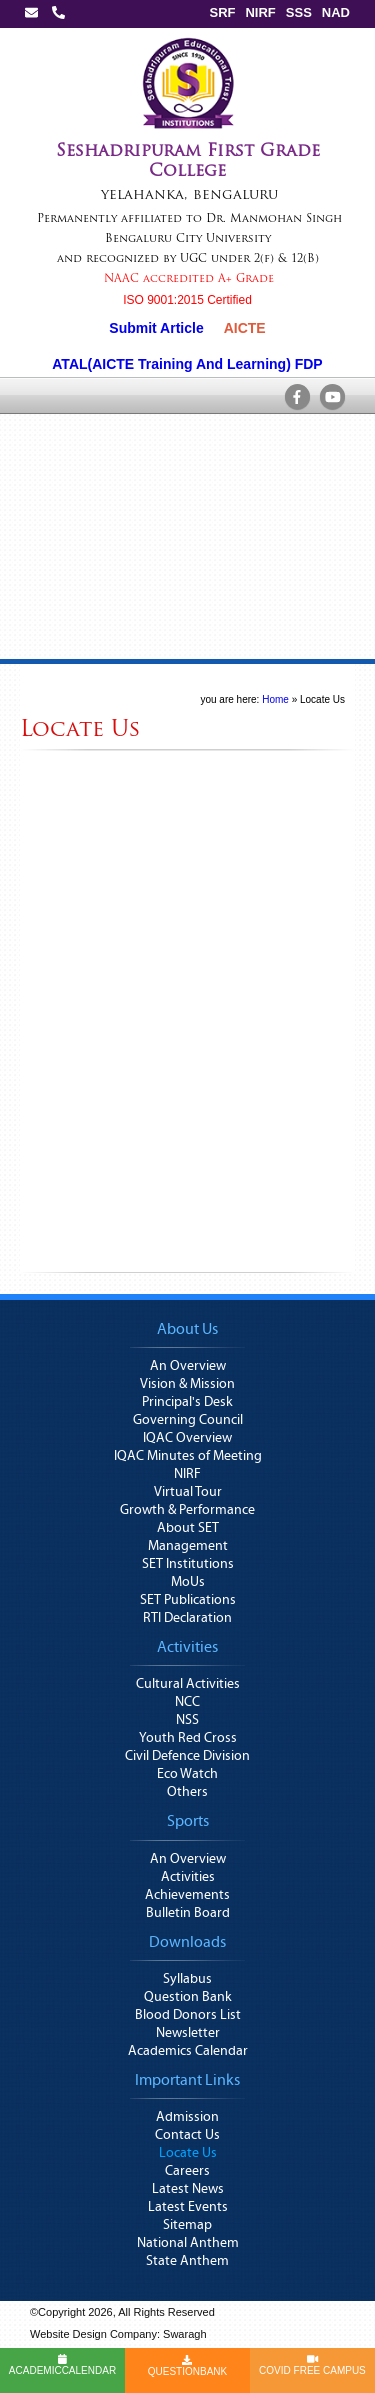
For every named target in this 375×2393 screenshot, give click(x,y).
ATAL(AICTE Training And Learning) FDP (187, 364)
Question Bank (188, 1997)
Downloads (187, 1942)
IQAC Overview (187, 1438)
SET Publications (188, 1600)
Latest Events (188, 2207)
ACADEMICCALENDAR (62, 2365)
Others (187, 1792)
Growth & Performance (187, 1510)
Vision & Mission (187, 1384)
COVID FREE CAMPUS (312, 2365)
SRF (222, 12)
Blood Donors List (188, 2015)
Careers (187, 2171)
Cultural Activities (188, 1684)
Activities (187, 1647)
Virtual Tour (188, 1492)
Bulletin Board (188, 1913)
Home (275, 699)
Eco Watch (187, 1774)
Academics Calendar (188, 2051)
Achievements (187, 1895)
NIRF (260, 12)
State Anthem (187, 2261)
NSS (187, 1720)
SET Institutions (188, 1564)
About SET (188, 1528)
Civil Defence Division (187, 1756)
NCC (187, 1702)
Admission (187, 2117)
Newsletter (188, 2033)
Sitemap (187, 2225)
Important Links (187, 2080)
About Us (187, 1329)
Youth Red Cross (188, 1738)
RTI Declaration (187, 1618)
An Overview (188, 1366)
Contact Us (187, 2135)
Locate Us (322, 699)
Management (188, 1546)
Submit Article (156, 328)
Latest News (188, 2189)
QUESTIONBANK (187, 2366)
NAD (336, 12)
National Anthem (188, 2243)
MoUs (188, 1582)
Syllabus (187, 1979)
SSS (299, 12)
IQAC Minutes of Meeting (188, 1456)
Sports (188, 1821)
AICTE (245, 328)
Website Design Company (93, 2334)
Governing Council (188, 1420)
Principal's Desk (187, 1402)
